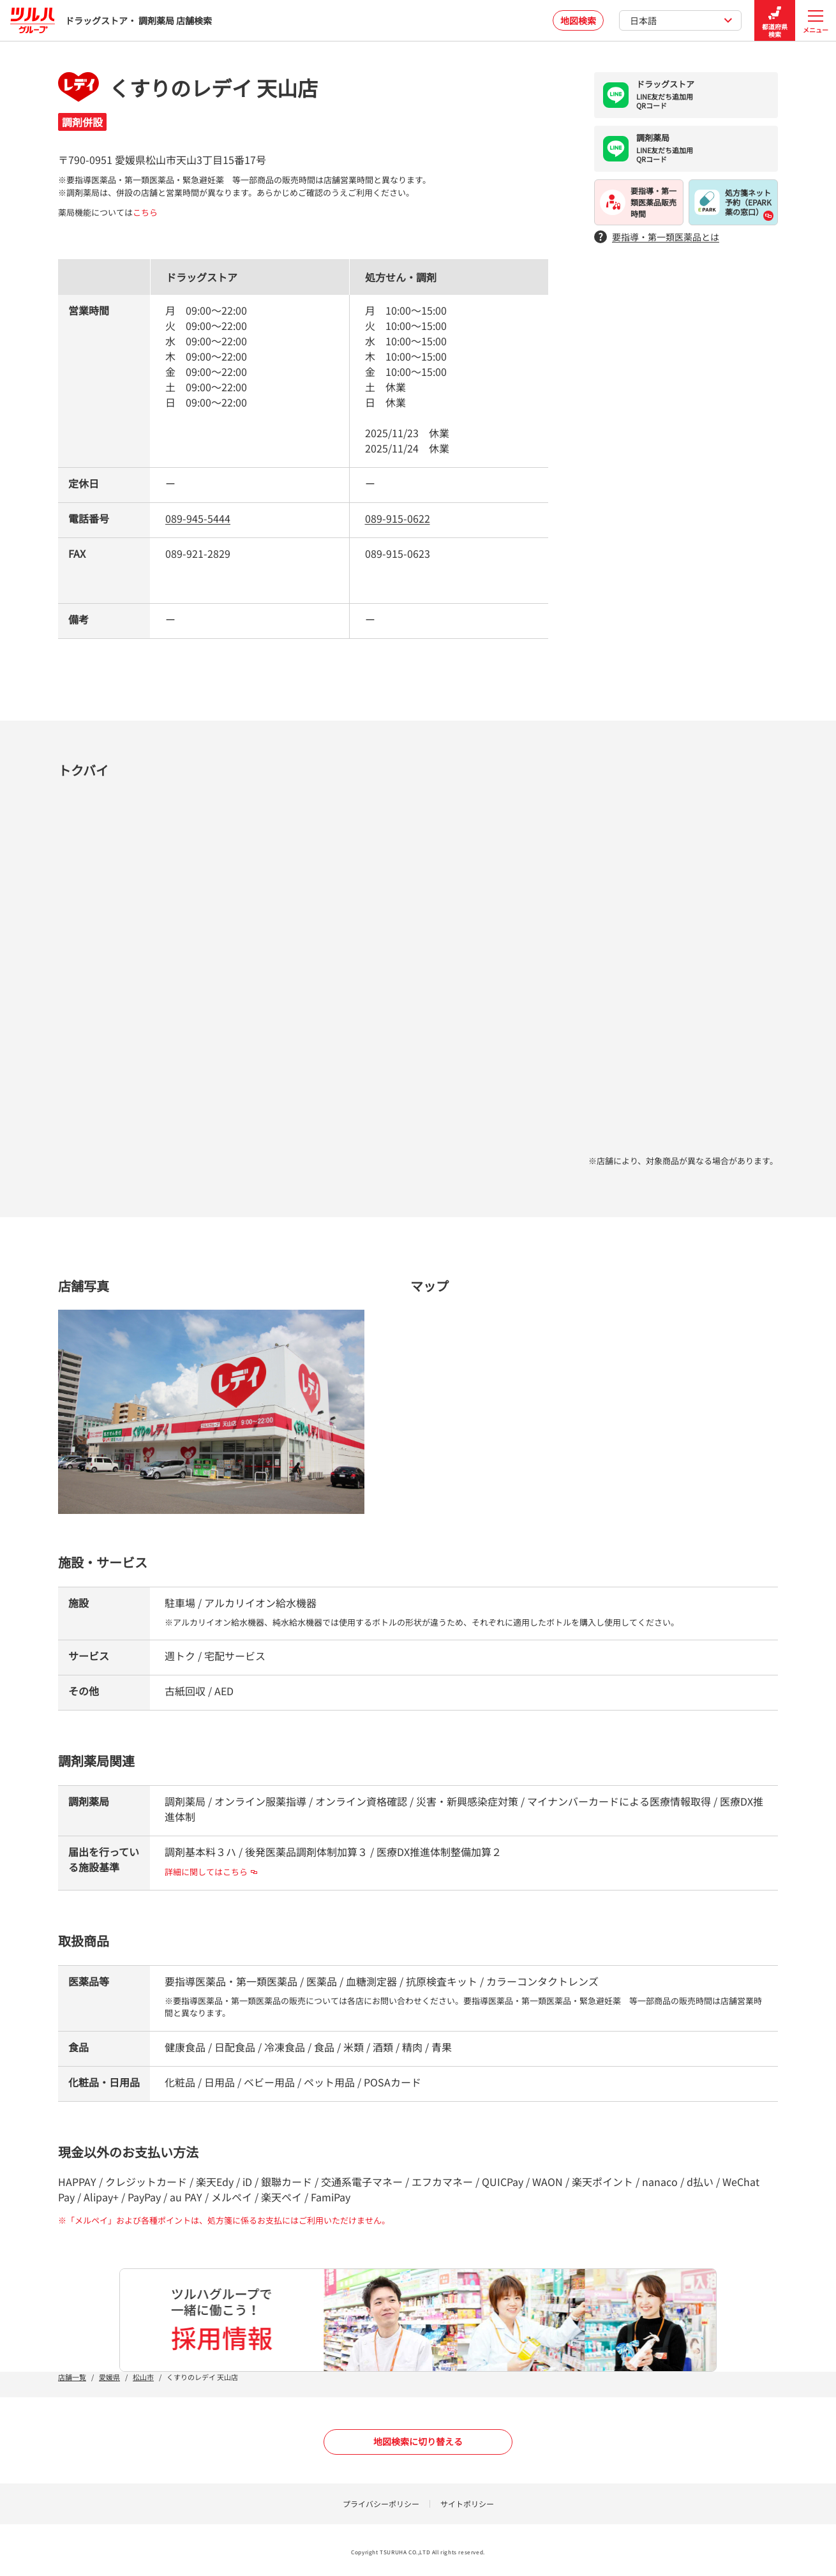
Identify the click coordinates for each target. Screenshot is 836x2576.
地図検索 (578, 20)
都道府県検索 (774, 21)
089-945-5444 (197, 518)
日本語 (681, 20)
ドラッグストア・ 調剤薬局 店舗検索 (111, 20)
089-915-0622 (397, 518)
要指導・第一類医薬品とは (656, 237)
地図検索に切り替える (418, 2441)
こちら (145, 212)
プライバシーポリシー (381, 2503)
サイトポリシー (467, 2503)
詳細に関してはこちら (211, 1872)
